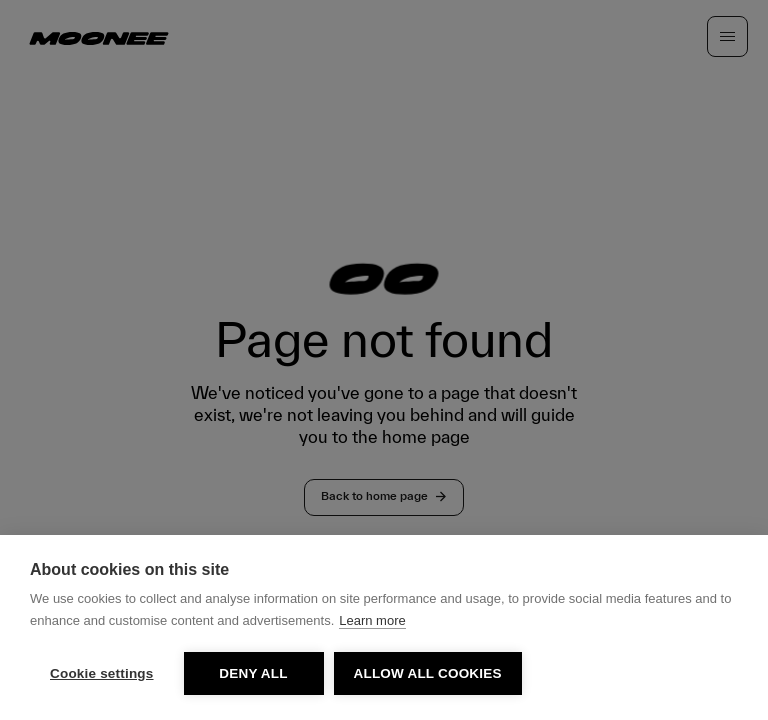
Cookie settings (102, 673)
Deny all (253, 673)
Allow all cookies (428, 673)
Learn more (372, 620)
